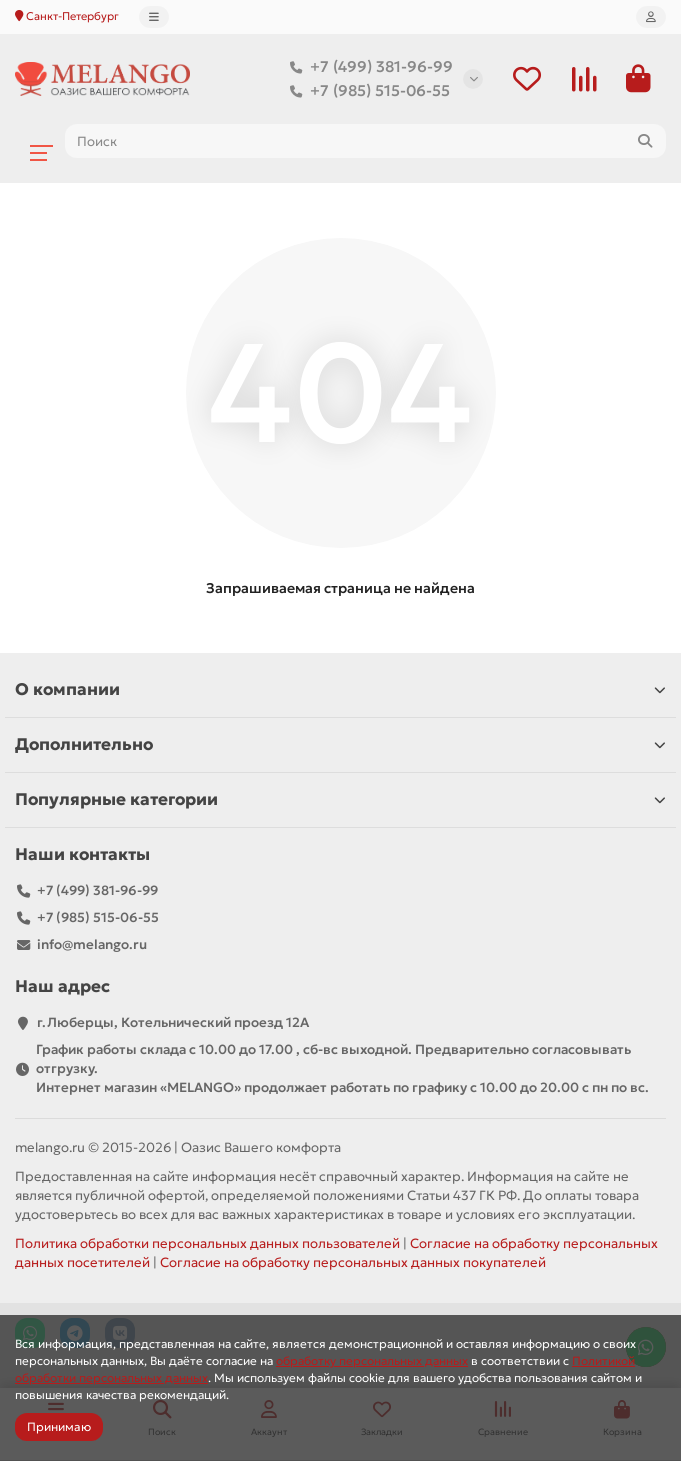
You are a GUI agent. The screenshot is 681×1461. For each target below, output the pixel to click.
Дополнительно (340, 744)
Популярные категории (340, 799)
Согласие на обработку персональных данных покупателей (353, 1262)
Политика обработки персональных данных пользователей (207, 1243)
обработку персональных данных (372, 1360)
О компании (340, 689)
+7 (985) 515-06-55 (366, 91)
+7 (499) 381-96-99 (367, 67)
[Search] (365, 141)
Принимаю (59, 1426)
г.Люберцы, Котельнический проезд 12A (173, 1022)
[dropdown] (154, 17)
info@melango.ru (92, 944)
